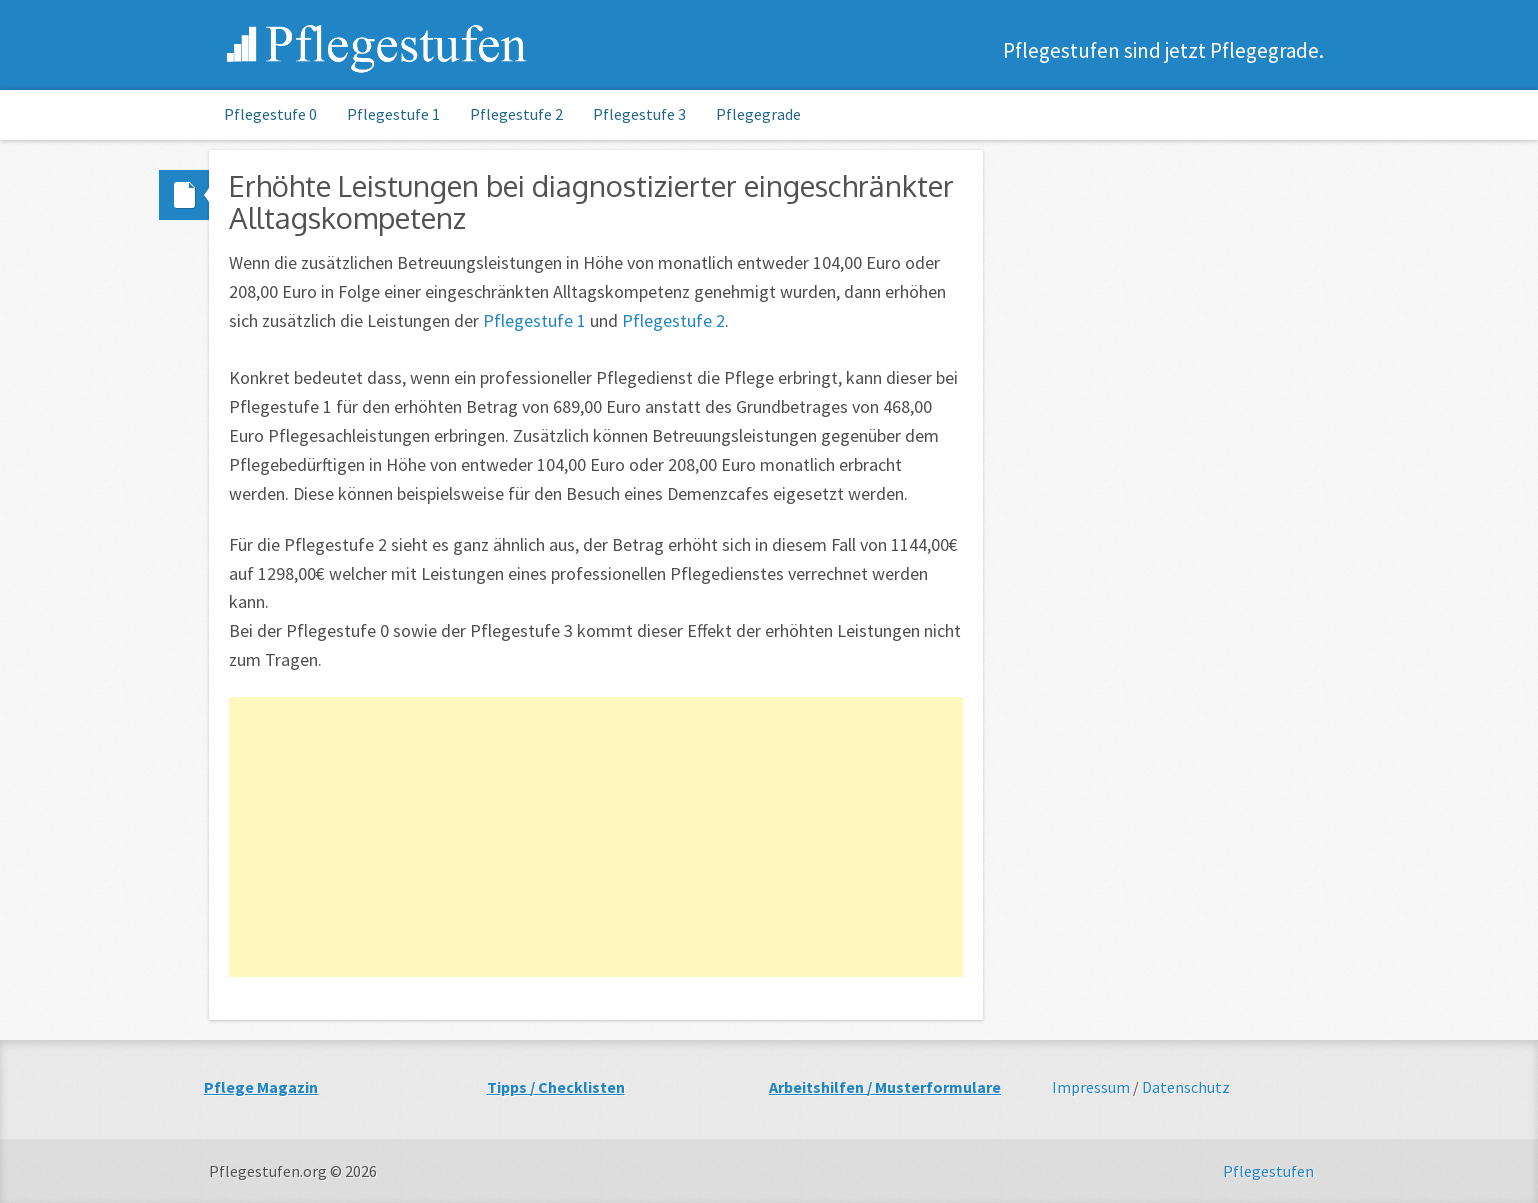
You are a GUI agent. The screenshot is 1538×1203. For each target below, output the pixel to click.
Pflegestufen (1268, 1171)
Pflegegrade (758, 114)
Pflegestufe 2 (516, 114)
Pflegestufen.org (378, 47)
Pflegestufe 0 (270, 114)
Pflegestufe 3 (639, 114)
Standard (184, 195)
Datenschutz (1186, 1087)
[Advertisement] (596, 837)
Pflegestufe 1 (393, 114)
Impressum (1091, 1087)
